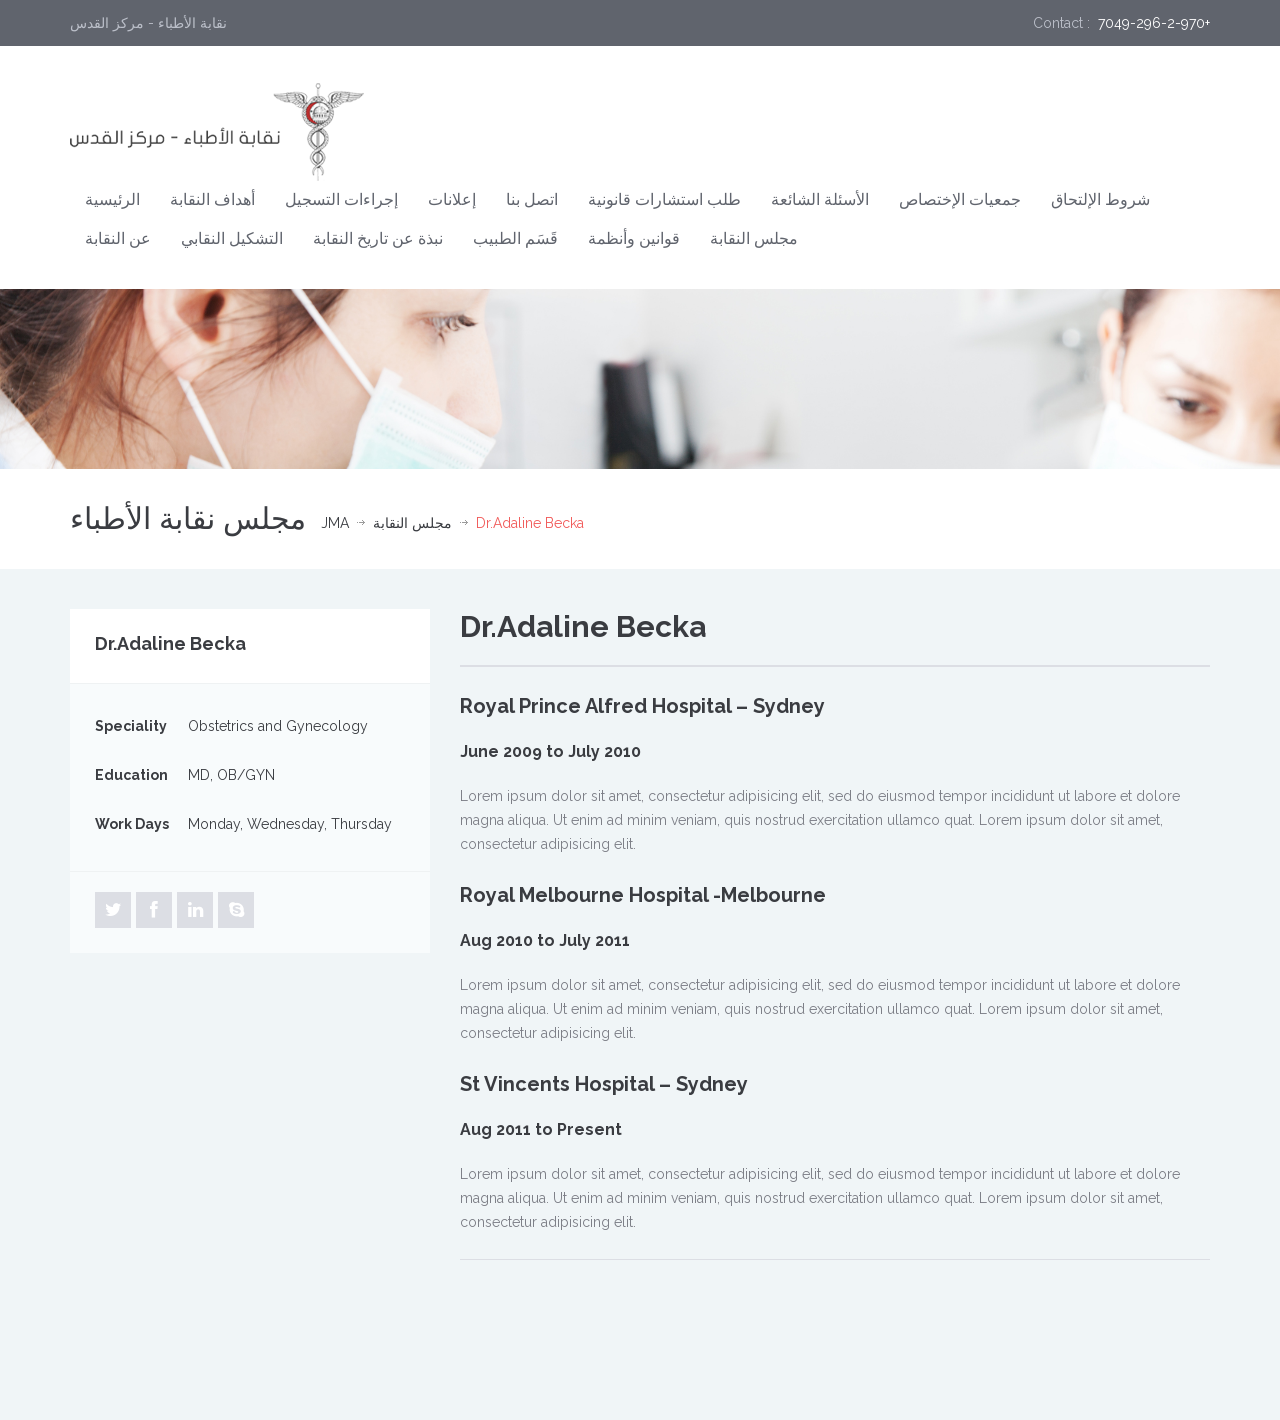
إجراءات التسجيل (341, 199)
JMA (335, 523)
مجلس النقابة (754, 238)
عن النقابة (118, 238)
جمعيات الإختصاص (960, 199)
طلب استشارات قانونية (664, 199)
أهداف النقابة (212, 199)
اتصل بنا (532, 199)
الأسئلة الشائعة (820, 199)
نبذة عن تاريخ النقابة (378, 238)
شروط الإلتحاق (1100, 199)
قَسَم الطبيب (515, 238)
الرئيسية (112, 199)
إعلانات (452, 199)
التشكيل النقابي (232, 238)
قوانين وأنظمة (634, 238)
